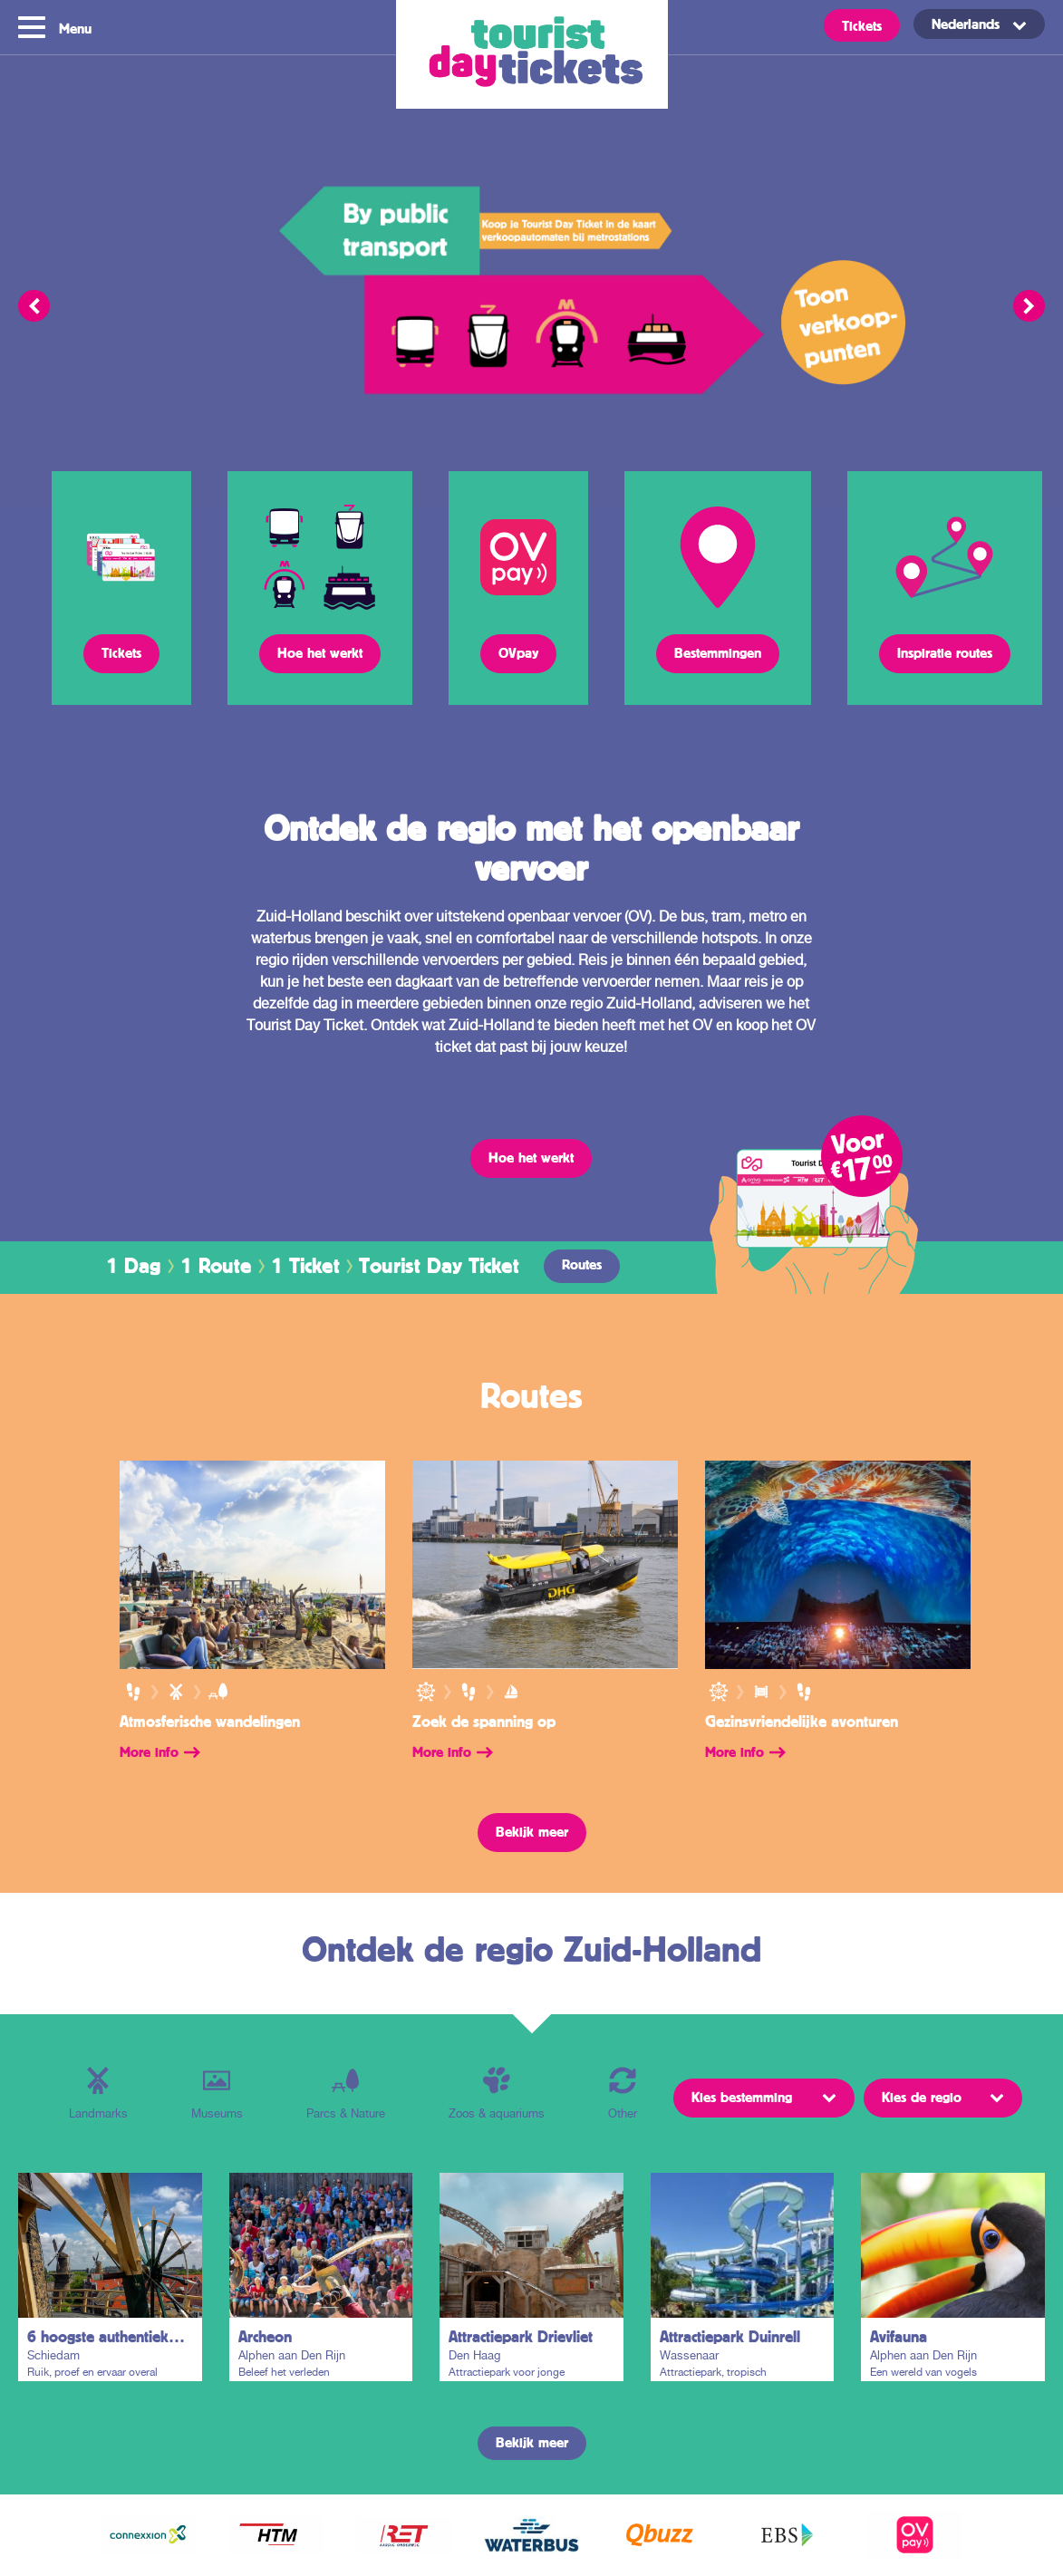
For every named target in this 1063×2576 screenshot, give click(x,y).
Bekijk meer (532, 1831)
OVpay (518, 652)
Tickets (862, 25)
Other (622, 2093)
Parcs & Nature (345, 2093)
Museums (217, 2093)
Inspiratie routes (944, 652)
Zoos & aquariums (497, 2093)
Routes (582, 1264)
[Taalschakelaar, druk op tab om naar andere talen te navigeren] (979, 24)
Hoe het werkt (319, 652)
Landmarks (98, 2093)
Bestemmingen (717, 652)
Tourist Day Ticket (532, 54)
